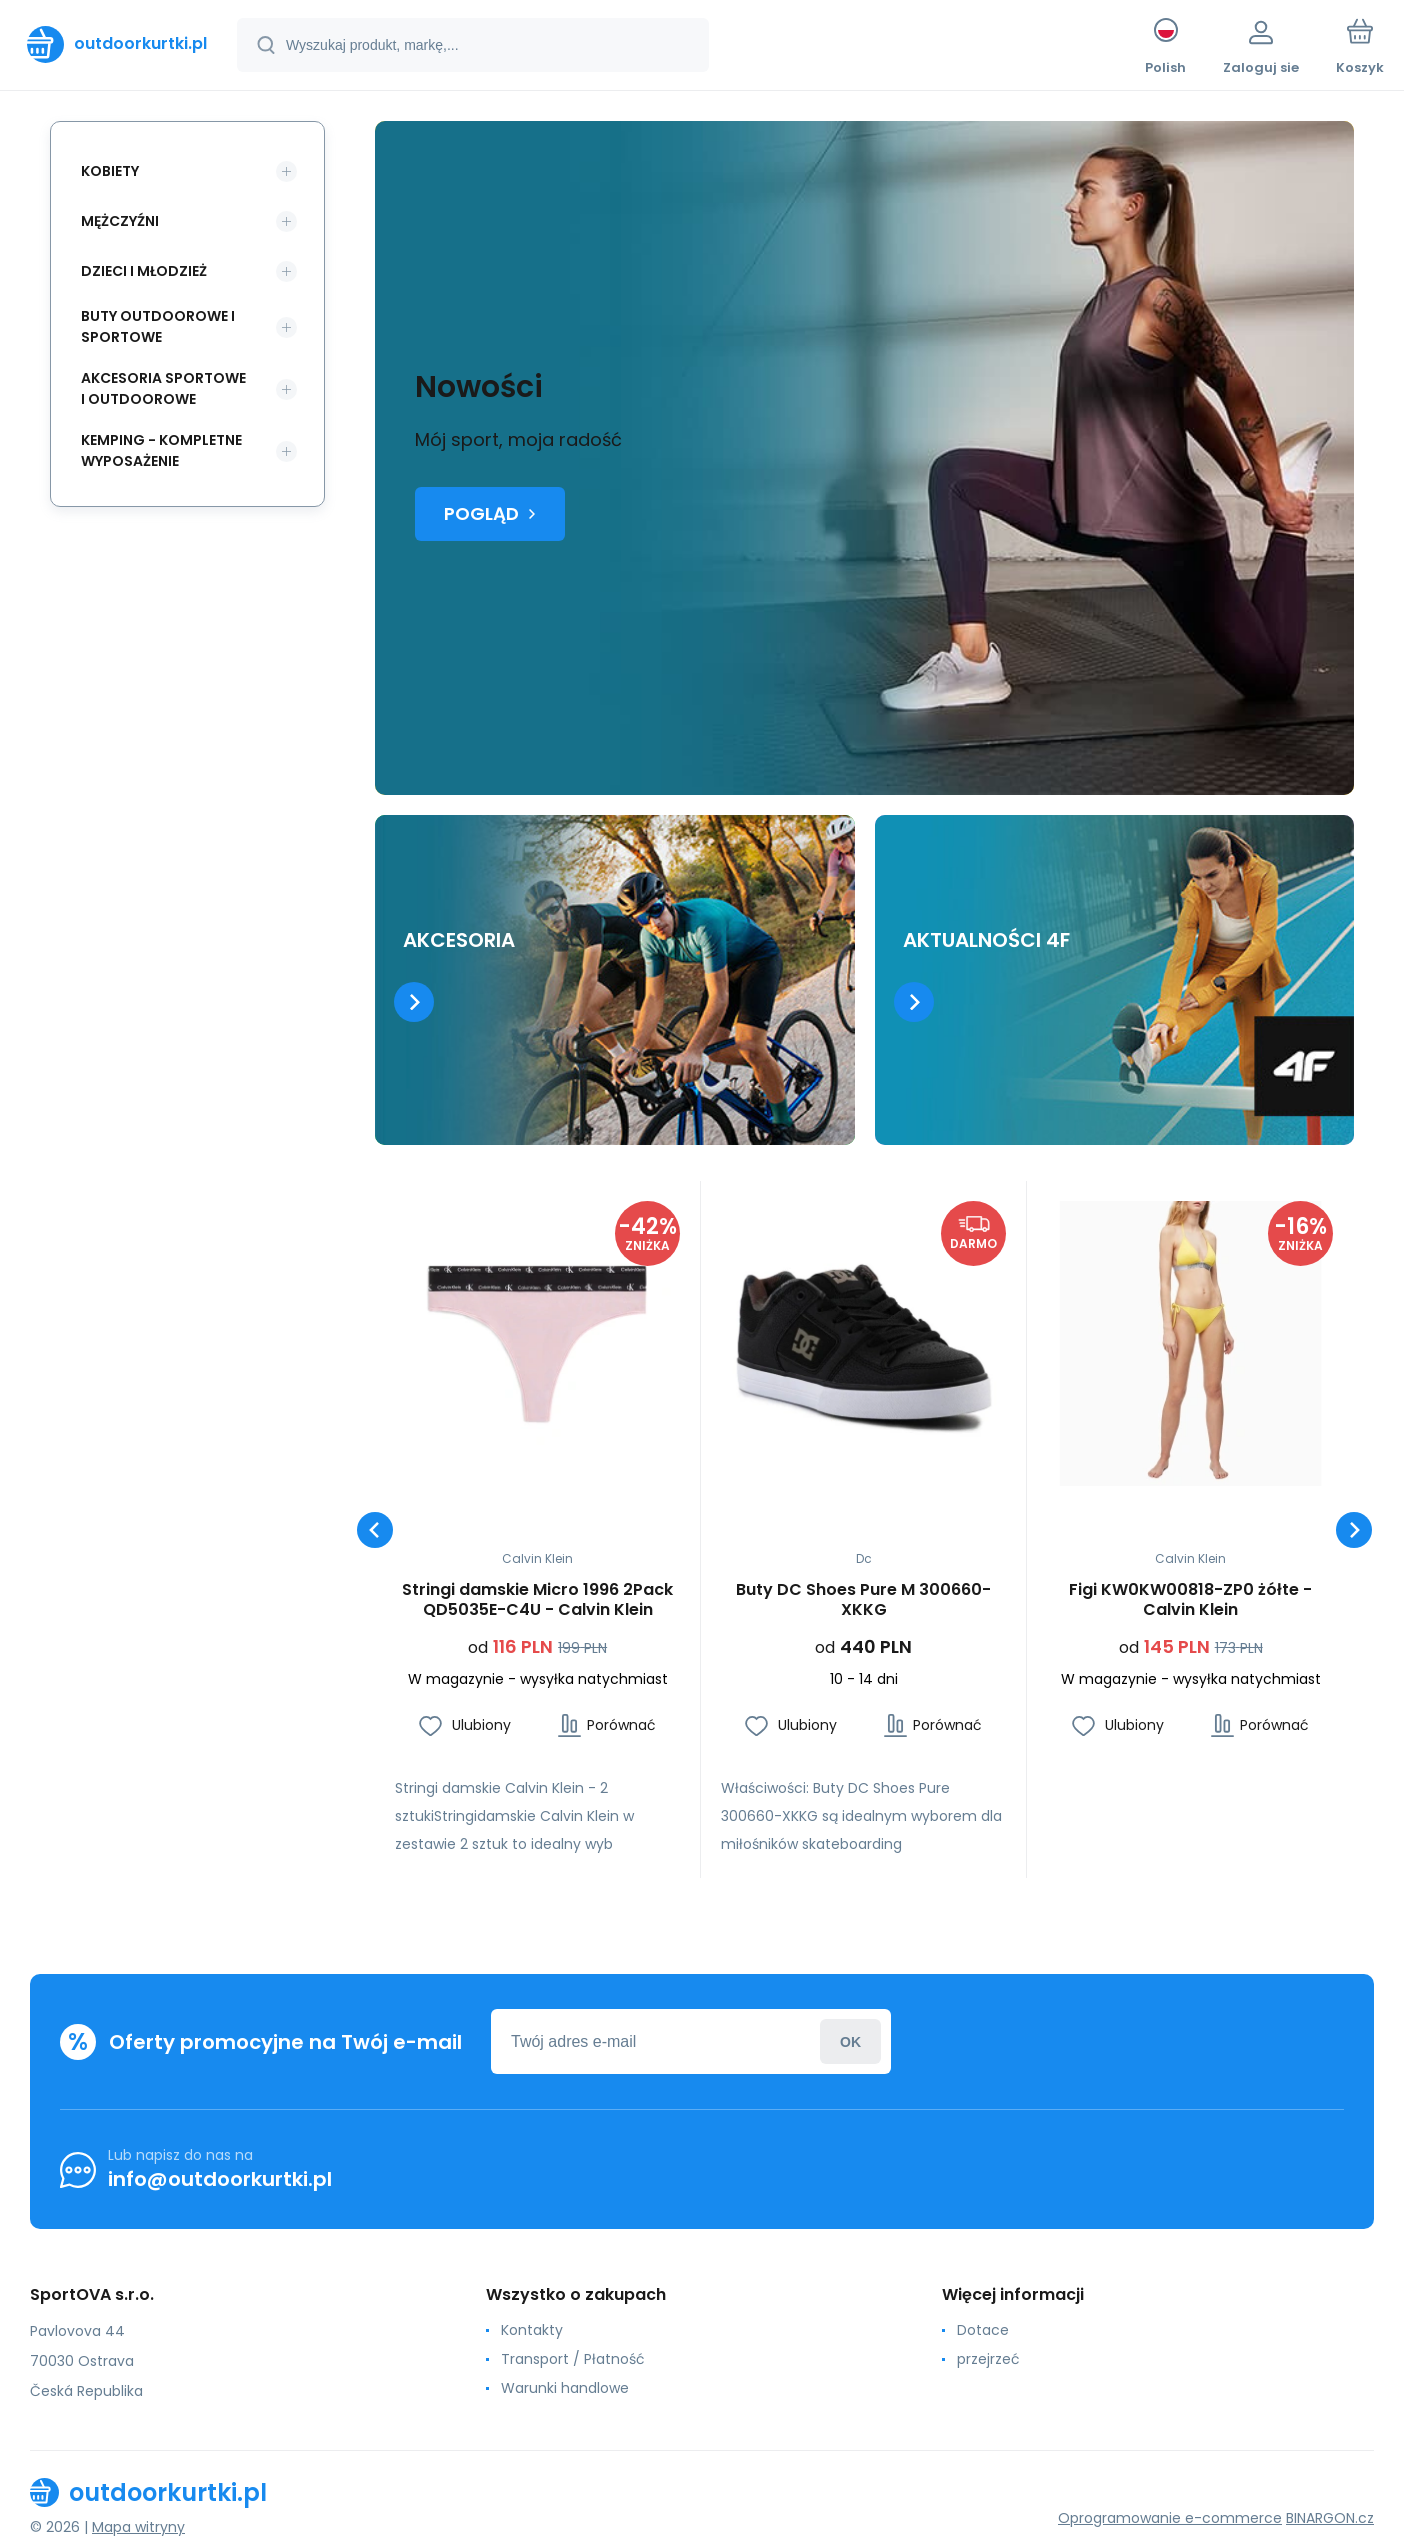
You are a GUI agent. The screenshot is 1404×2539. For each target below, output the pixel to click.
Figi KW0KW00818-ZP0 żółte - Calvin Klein (1190, 1600)
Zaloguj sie (850, 2041)
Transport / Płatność (573, 2359)
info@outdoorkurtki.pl (220, 2179)
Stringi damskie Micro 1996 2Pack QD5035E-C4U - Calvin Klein (537, 1600)
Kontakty (532, 2330)
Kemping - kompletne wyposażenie (161, 450)
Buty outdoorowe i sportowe (158, 326)
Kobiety (110, 171)
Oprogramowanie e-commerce (1170, 2518)
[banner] (117, 44)
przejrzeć (988, 2359)
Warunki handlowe (565, 2388)
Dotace (983, 2330)
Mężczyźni (120, 221)
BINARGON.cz (1330, 2518)
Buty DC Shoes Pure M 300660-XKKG (863, 1600)
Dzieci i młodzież (144, 271)
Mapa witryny (138, 2527)
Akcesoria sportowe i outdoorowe (163, 388)
